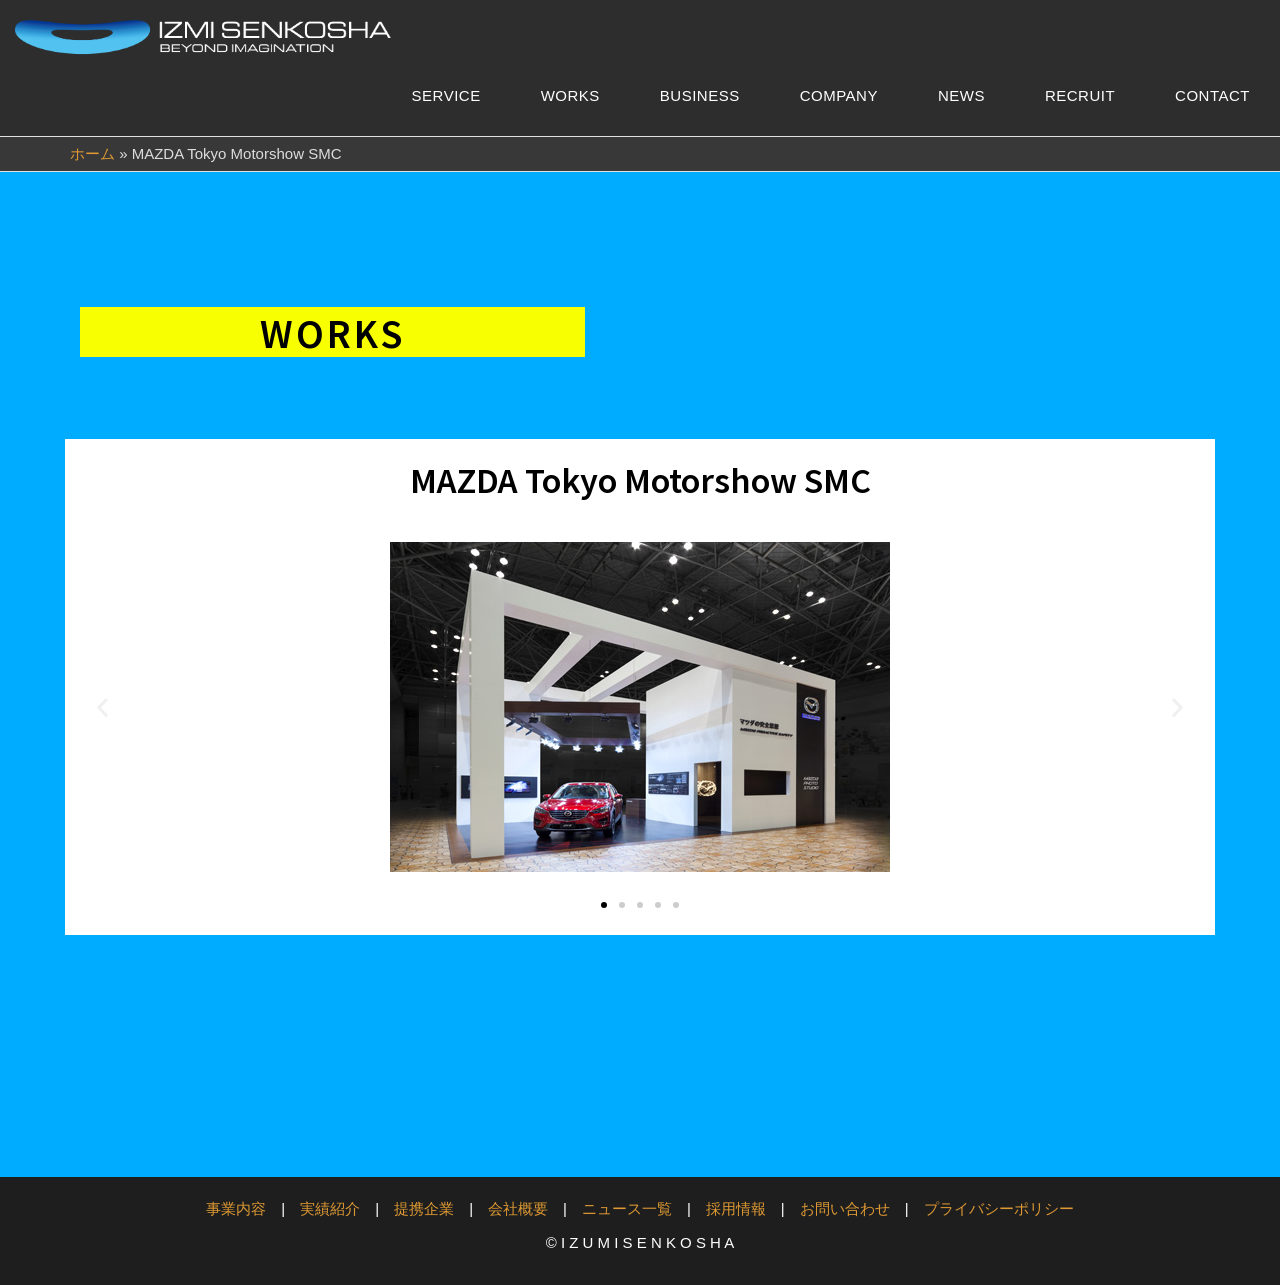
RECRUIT (1080, 95)
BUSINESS (700, 95)
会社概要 (518, 1208)
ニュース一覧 (627, 1208)
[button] (102, 707)
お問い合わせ (845, 1208)
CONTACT (1212, 95)
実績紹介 (330, 1208)
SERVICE (446, 95)
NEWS (961, 95)
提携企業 (424, 1208)
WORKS (570, 95)
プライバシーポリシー (999, 1208)
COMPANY (839, 95)
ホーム (92, 153)
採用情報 (736, 1208)
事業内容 (236, 1208)
